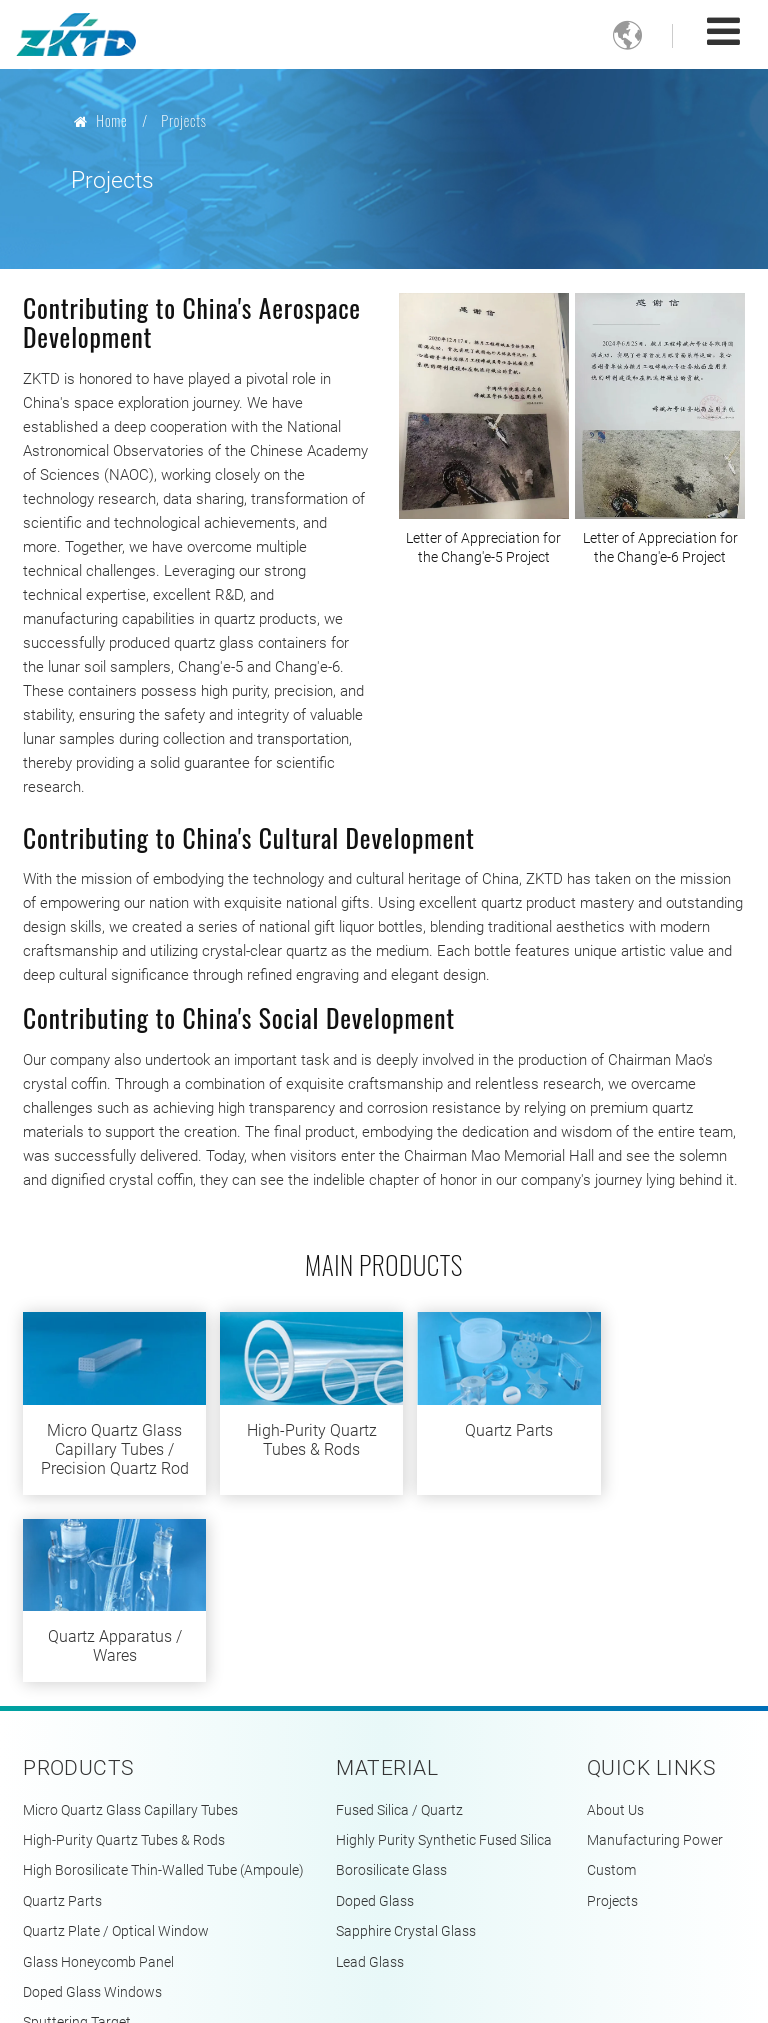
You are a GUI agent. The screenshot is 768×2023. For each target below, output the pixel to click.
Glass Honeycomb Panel (98, 1787)
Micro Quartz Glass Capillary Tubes (130, 1635)
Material (387, 1593)
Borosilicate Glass (391, 1696)
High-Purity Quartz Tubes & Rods (292, 1433)
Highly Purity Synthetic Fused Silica (444, 1665)
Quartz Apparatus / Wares (660, 1433)
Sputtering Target (77, 1847)
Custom (611, 1696)
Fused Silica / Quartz (399, 1635)
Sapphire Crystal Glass (406, 1756)
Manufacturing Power (655, 1665)
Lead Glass (370, 1787)
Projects (612, 1726)
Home (100, 120)
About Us (615, 1635)
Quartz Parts (476, 1423)
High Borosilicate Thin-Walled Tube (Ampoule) (163, 1696)
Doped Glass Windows (92, 1817)
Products (78, 1593)
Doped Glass (375, 1726)
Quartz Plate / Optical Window (116, 1756)
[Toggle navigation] (723, 31)
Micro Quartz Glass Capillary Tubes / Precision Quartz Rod (107, 1452)
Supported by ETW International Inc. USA (384, 1987)
